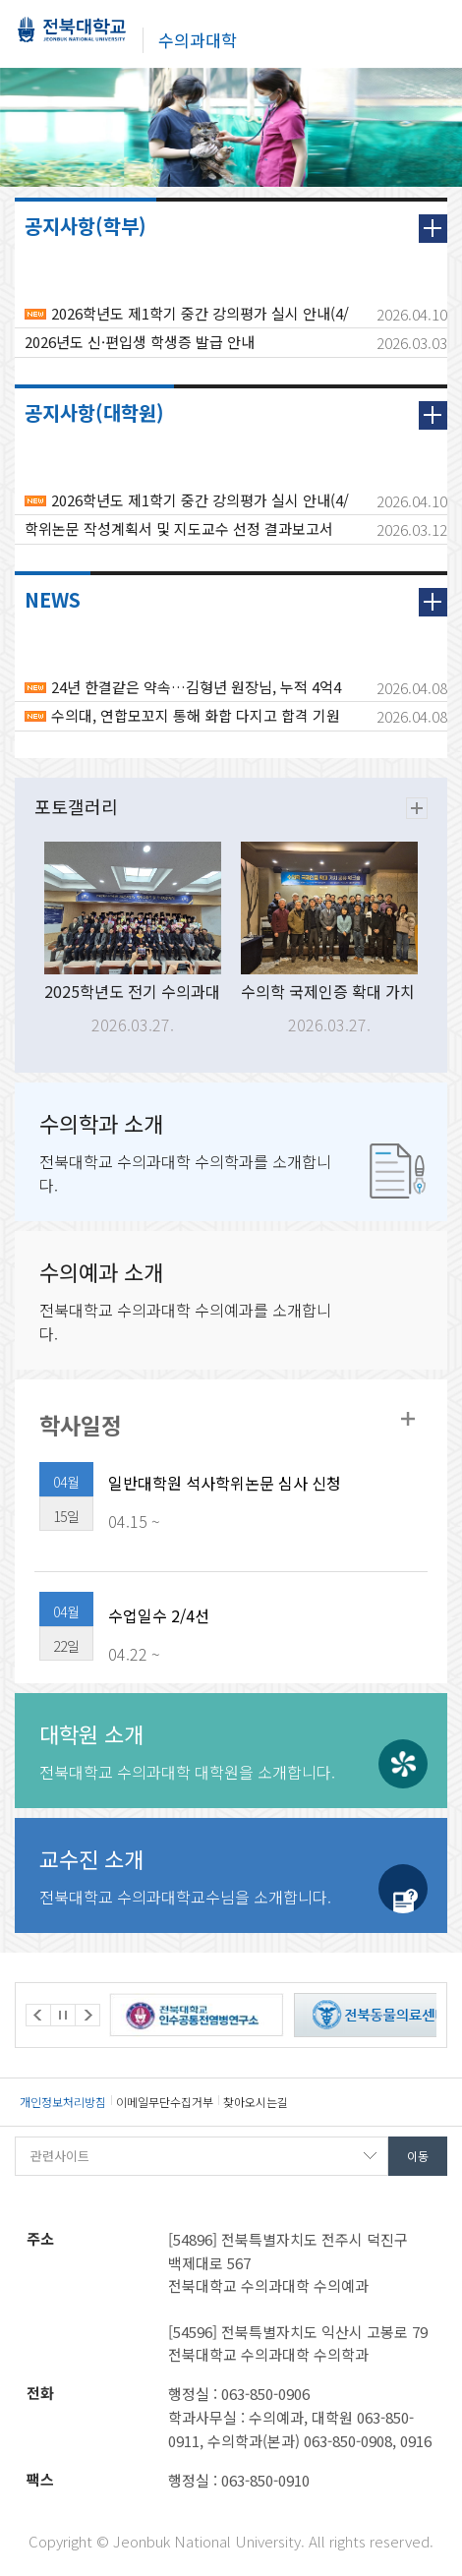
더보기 (433, 228)
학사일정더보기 (408, 1419)
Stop (63, 2015)
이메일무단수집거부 (164, 2101)
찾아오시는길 (255, 2101)
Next (87, 2015)
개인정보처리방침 (63, 2101)
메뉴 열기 (432, 32)
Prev (38, 2015)
